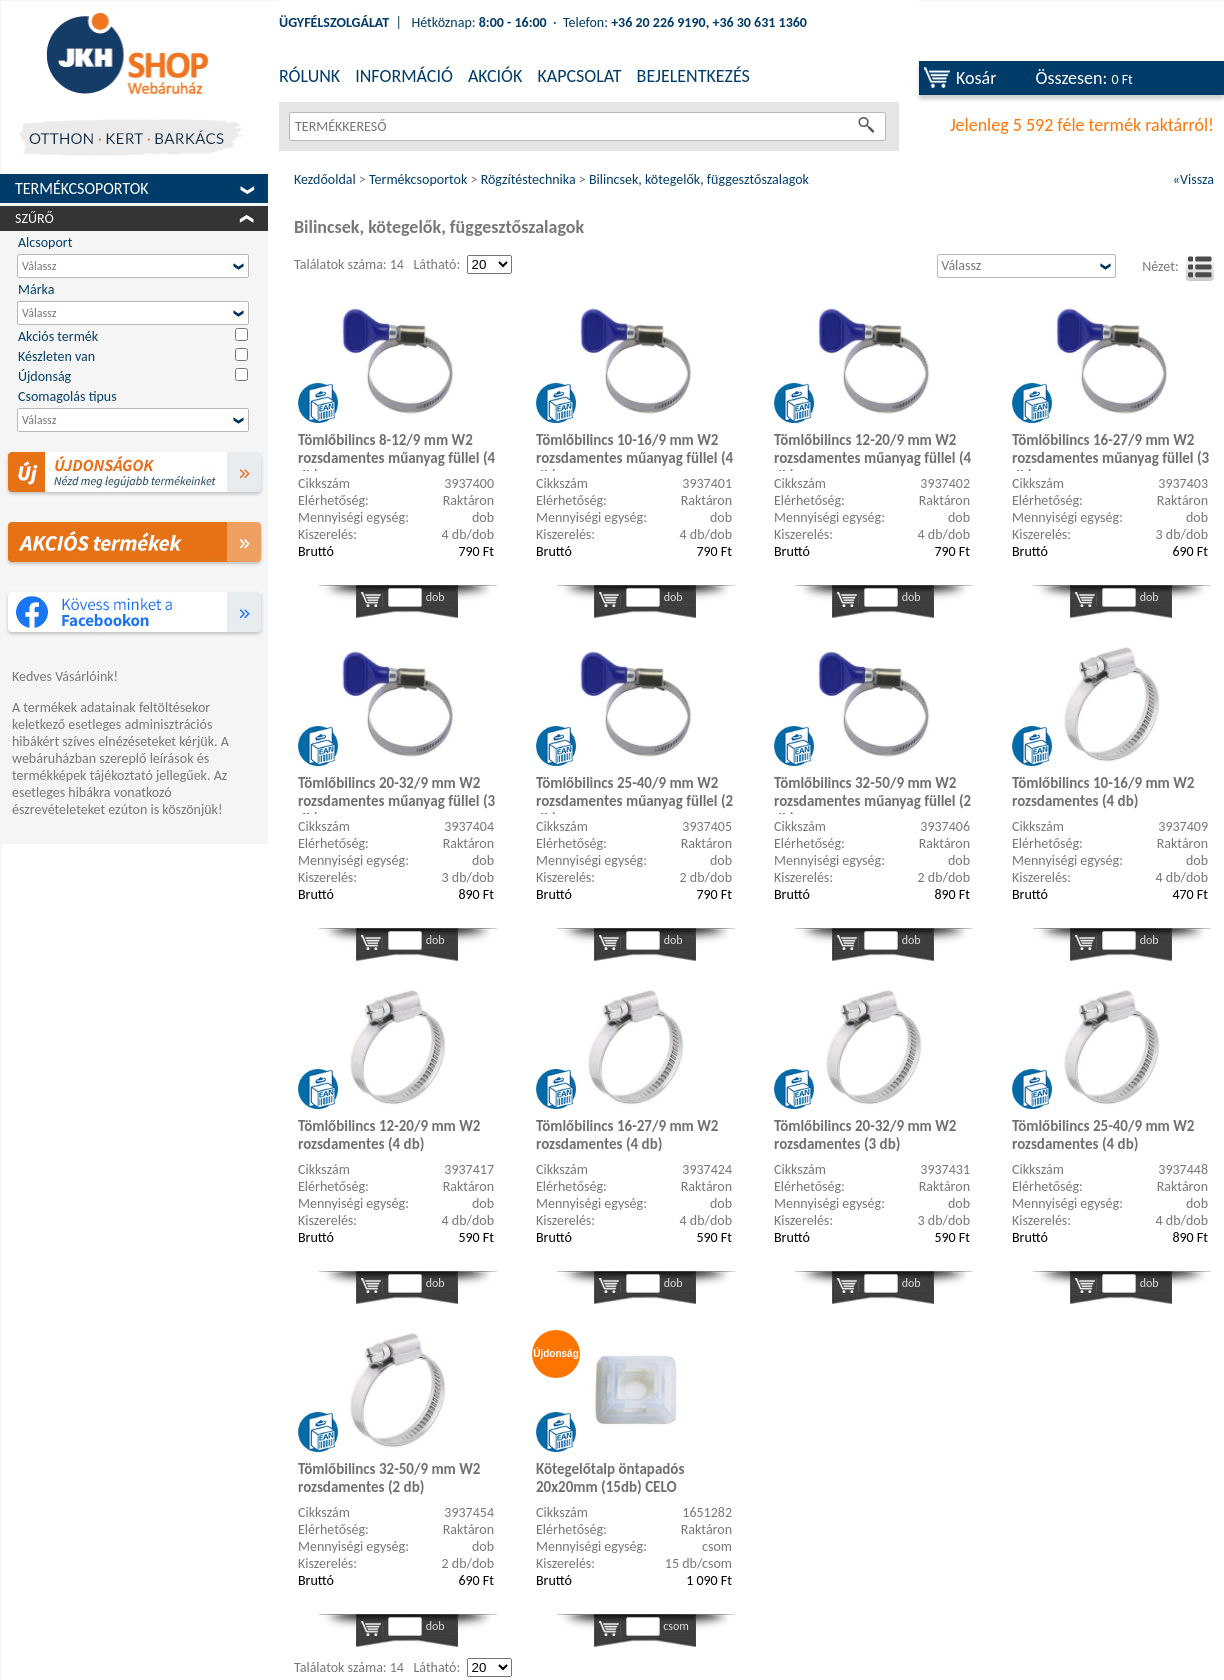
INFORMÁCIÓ (404, 76)
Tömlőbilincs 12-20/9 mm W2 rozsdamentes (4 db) (389, 1135)
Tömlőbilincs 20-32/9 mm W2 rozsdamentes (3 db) (865, 1135)
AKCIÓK (495, 76)
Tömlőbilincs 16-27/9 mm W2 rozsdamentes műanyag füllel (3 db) (1110, 451)
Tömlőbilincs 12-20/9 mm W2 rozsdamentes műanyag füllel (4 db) (872, 451)
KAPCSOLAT (579, 76)
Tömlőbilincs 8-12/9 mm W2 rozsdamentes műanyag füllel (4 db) (396, 451)
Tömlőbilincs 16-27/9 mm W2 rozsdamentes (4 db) (627, 1135)
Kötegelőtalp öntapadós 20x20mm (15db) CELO (610, 1478)
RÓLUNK (309, 76)
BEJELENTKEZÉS (693, 76)
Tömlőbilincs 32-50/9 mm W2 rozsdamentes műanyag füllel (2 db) (872, 794)
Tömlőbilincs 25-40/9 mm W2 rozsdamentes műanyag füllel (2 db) (634, 794)
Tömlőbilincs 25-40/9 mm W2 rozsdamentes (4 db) (1103, 1135)
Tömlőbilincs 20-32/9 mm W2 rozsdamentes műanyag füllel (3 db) (396, 794)
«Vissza (1193, 179)
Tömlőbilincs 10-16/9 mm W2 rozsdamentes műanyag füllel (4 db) (634, 451)
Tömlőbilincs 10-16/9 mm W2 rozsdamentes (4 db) (1103, 792)
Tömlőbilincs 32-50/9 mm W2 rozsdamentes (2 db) (389, 1478)
